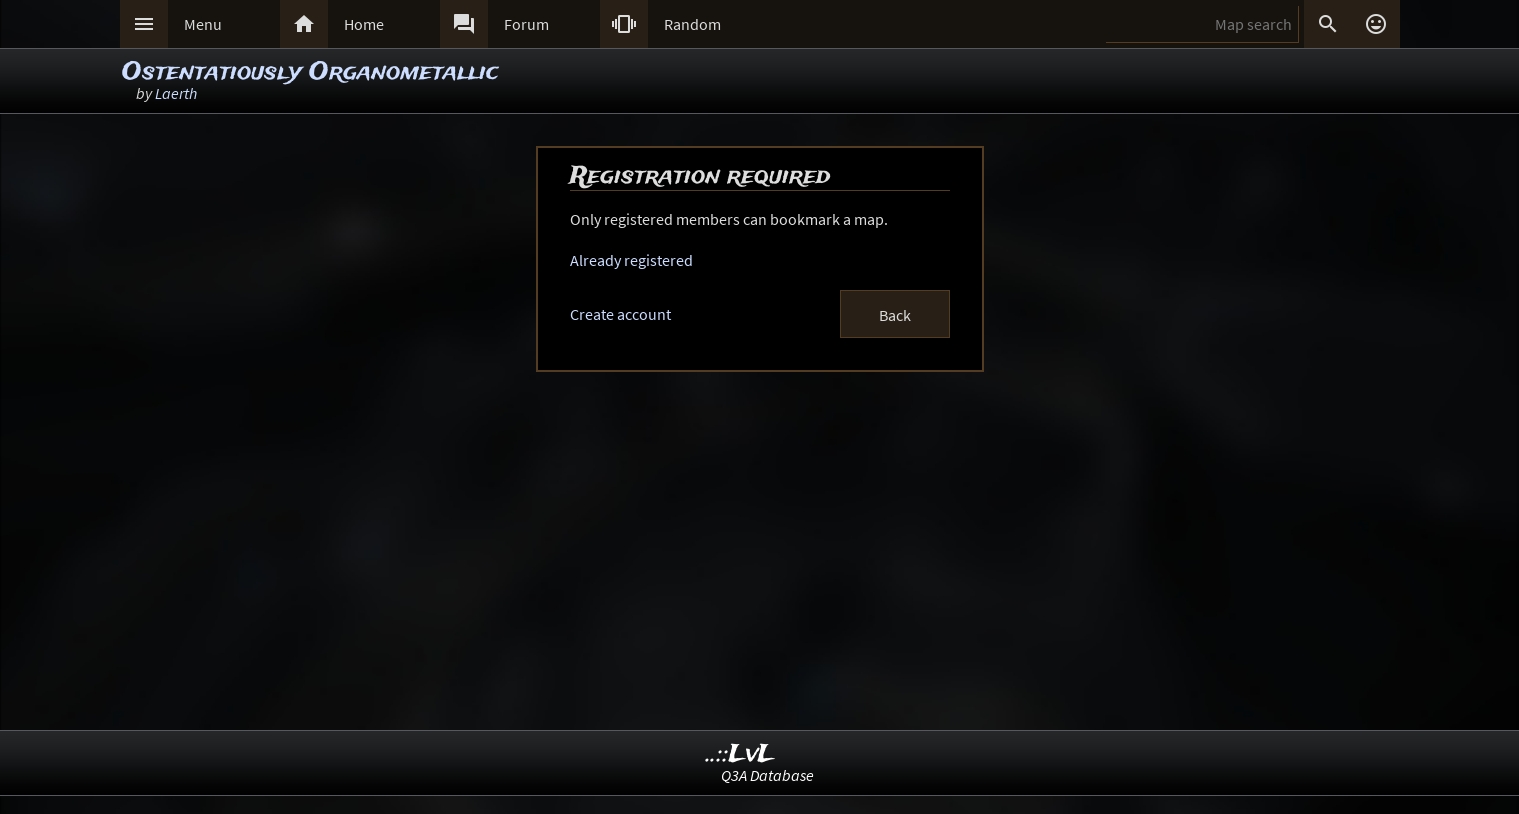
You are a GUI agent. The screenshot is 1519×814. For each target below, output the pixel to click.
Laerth (176, 93)
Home (364, 24)
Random (692, 24)
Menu (203, 24)
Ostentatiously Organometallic (310, 72)
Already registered (631, 260)
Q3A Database (767, 775)
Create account (620, 314)
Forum (526, 24)
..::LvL (740, 754)
